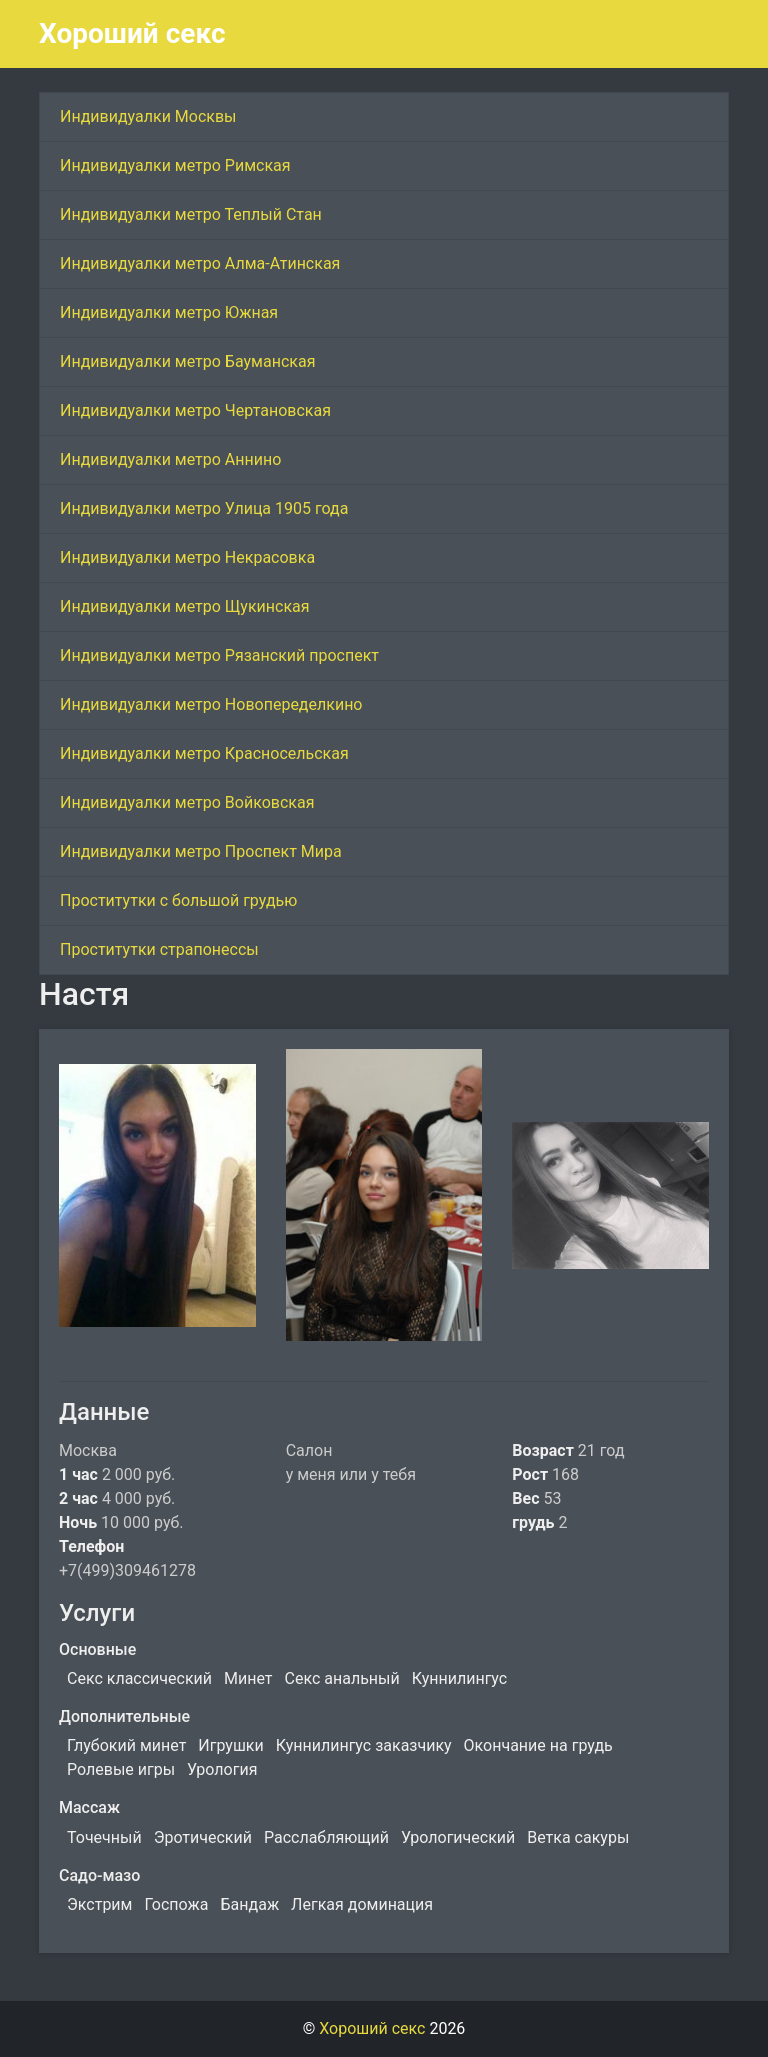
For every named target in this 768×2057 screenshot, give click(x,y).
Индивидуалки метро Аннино (170, 459)
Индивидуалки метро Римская (175, 165)
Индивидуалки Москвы (148, 116)
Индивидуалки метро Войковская (187, 802)
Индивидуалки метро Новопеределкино (211, 704)
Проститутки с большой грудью (178, 900)
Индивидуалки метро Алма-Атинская (200, 263)
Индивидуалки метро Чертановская (195, 410)
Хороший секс (132, 33)
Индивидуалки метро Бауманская (187, 361)
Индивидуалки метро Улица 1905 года (204, 508)
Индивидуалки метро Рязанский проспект (219, 655)
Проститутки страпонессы (159, 949)
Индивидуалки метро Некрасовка (187, 557)
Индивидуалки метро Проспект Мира (201, 851)
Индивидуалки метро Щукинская (185, 606)
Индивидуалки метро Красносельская (204, 753)
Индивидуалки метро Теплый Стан (191, 214)
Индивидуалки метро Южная (169, 312)
